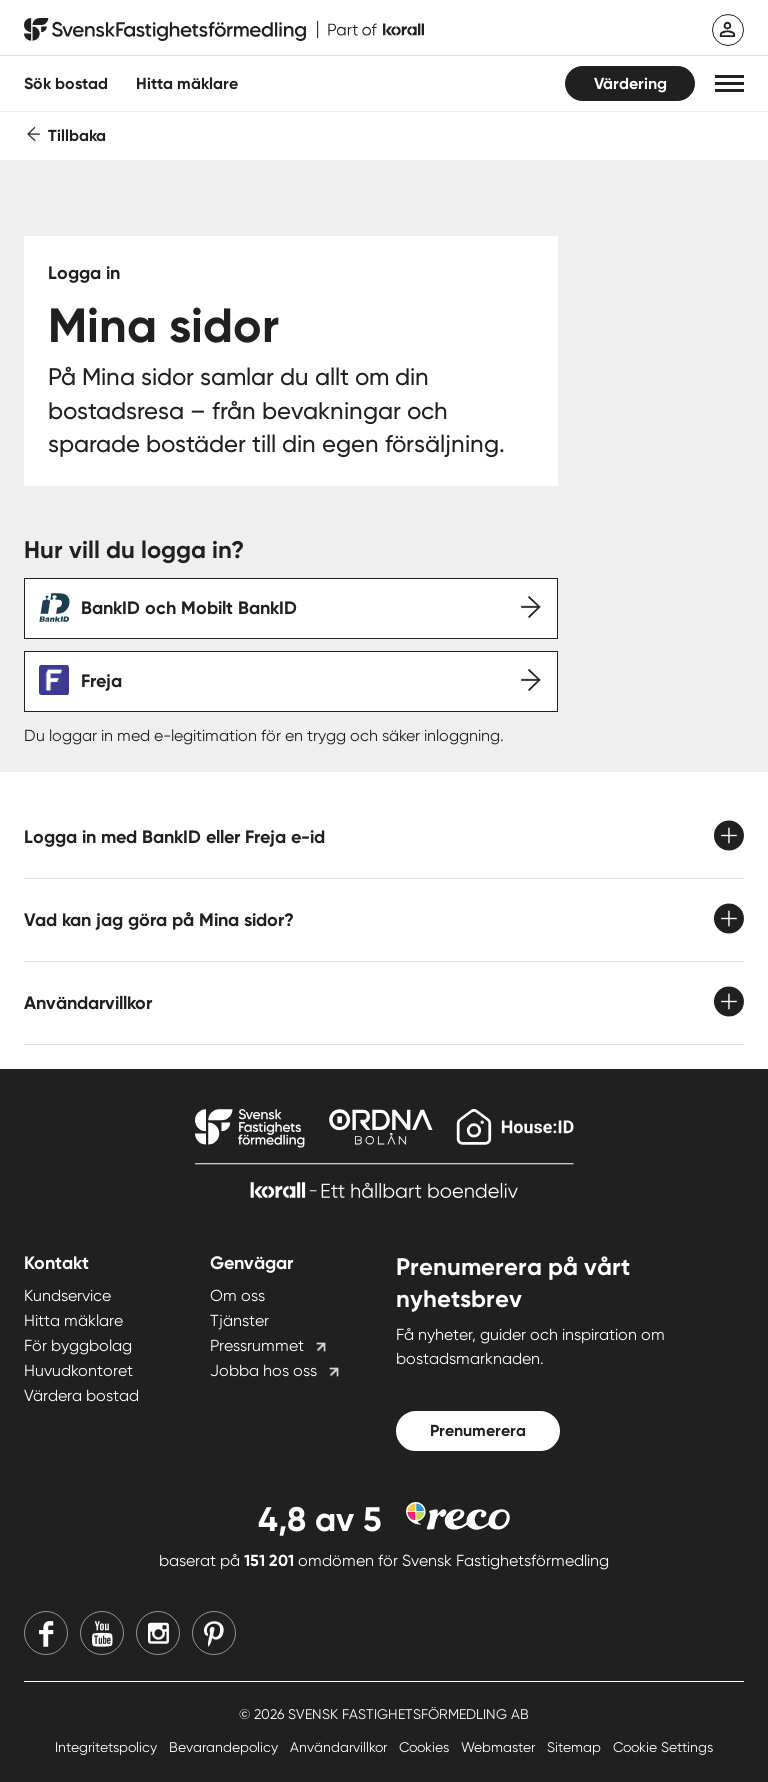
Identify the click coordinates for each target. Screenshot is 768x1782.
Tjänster (239, 1320)
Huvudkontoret (78, 1370)
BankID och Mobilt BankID (189, 608)
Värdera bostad (81, 1395)
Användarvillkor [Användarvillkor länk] (340, 1747)
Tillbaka (77, 135)
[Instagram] (158, 1633)
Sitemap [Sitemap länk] (576, 1747)
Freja (101, 681)
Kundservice (67, 1295)
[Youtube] (102, 1633)
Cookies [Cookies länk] (426, 1747)
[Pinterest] (214, 1633)
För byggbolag (78, 1345)
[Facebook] (46, 1633)
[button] (729, 83)
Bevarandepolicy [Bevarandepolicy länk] (225, 1747)
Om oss (237, 1295)
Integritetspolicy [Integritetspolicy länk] (108, 1747)
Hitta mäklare (73, 1320)
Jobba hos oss (263, 1370)
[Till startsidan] (224, 30)
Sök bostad (66, 83)
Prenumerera (478, 1430)
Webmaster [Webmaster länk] (500, 1747)
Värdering (630, 83)
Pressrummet (257, 1345)
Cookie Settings (663, 1747)
